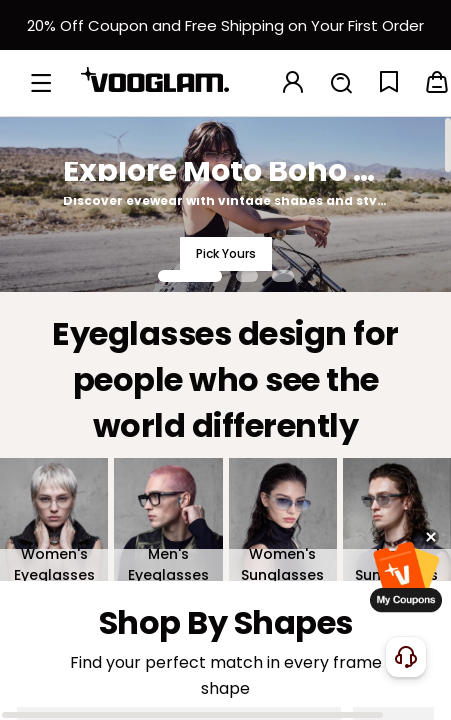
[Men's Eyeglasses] (168, 519)
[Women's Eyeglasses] (54, 519)
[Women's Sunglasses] (283, 519)
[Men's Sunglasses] (397, 519)
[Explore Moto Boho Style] (225, 204)
